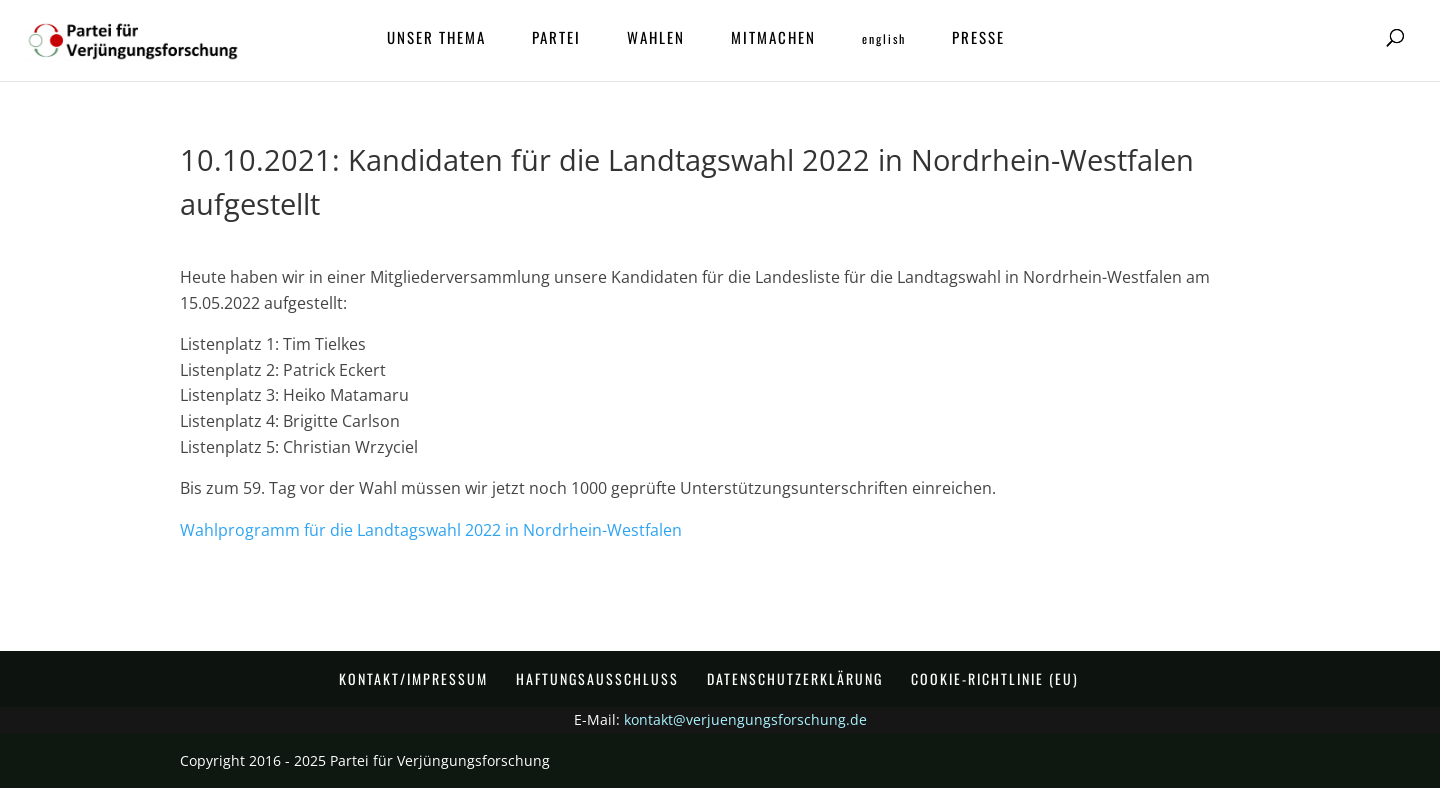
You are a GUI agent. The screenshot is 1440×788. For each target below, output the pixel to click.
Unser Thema (436, 39)
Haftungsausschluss (597, 678)
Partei (556, 39)
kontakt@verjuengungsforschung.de (745, 719)
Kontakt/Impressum (413, 678)
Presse (978, 39)
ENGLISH (884, 39)
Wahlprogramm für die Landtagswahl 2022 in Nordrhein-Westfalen (431, 530)
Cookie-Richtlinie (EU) (995, 678)
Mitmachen (773, 39)
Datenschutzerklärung (795, 678)
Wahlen (656, 39)
